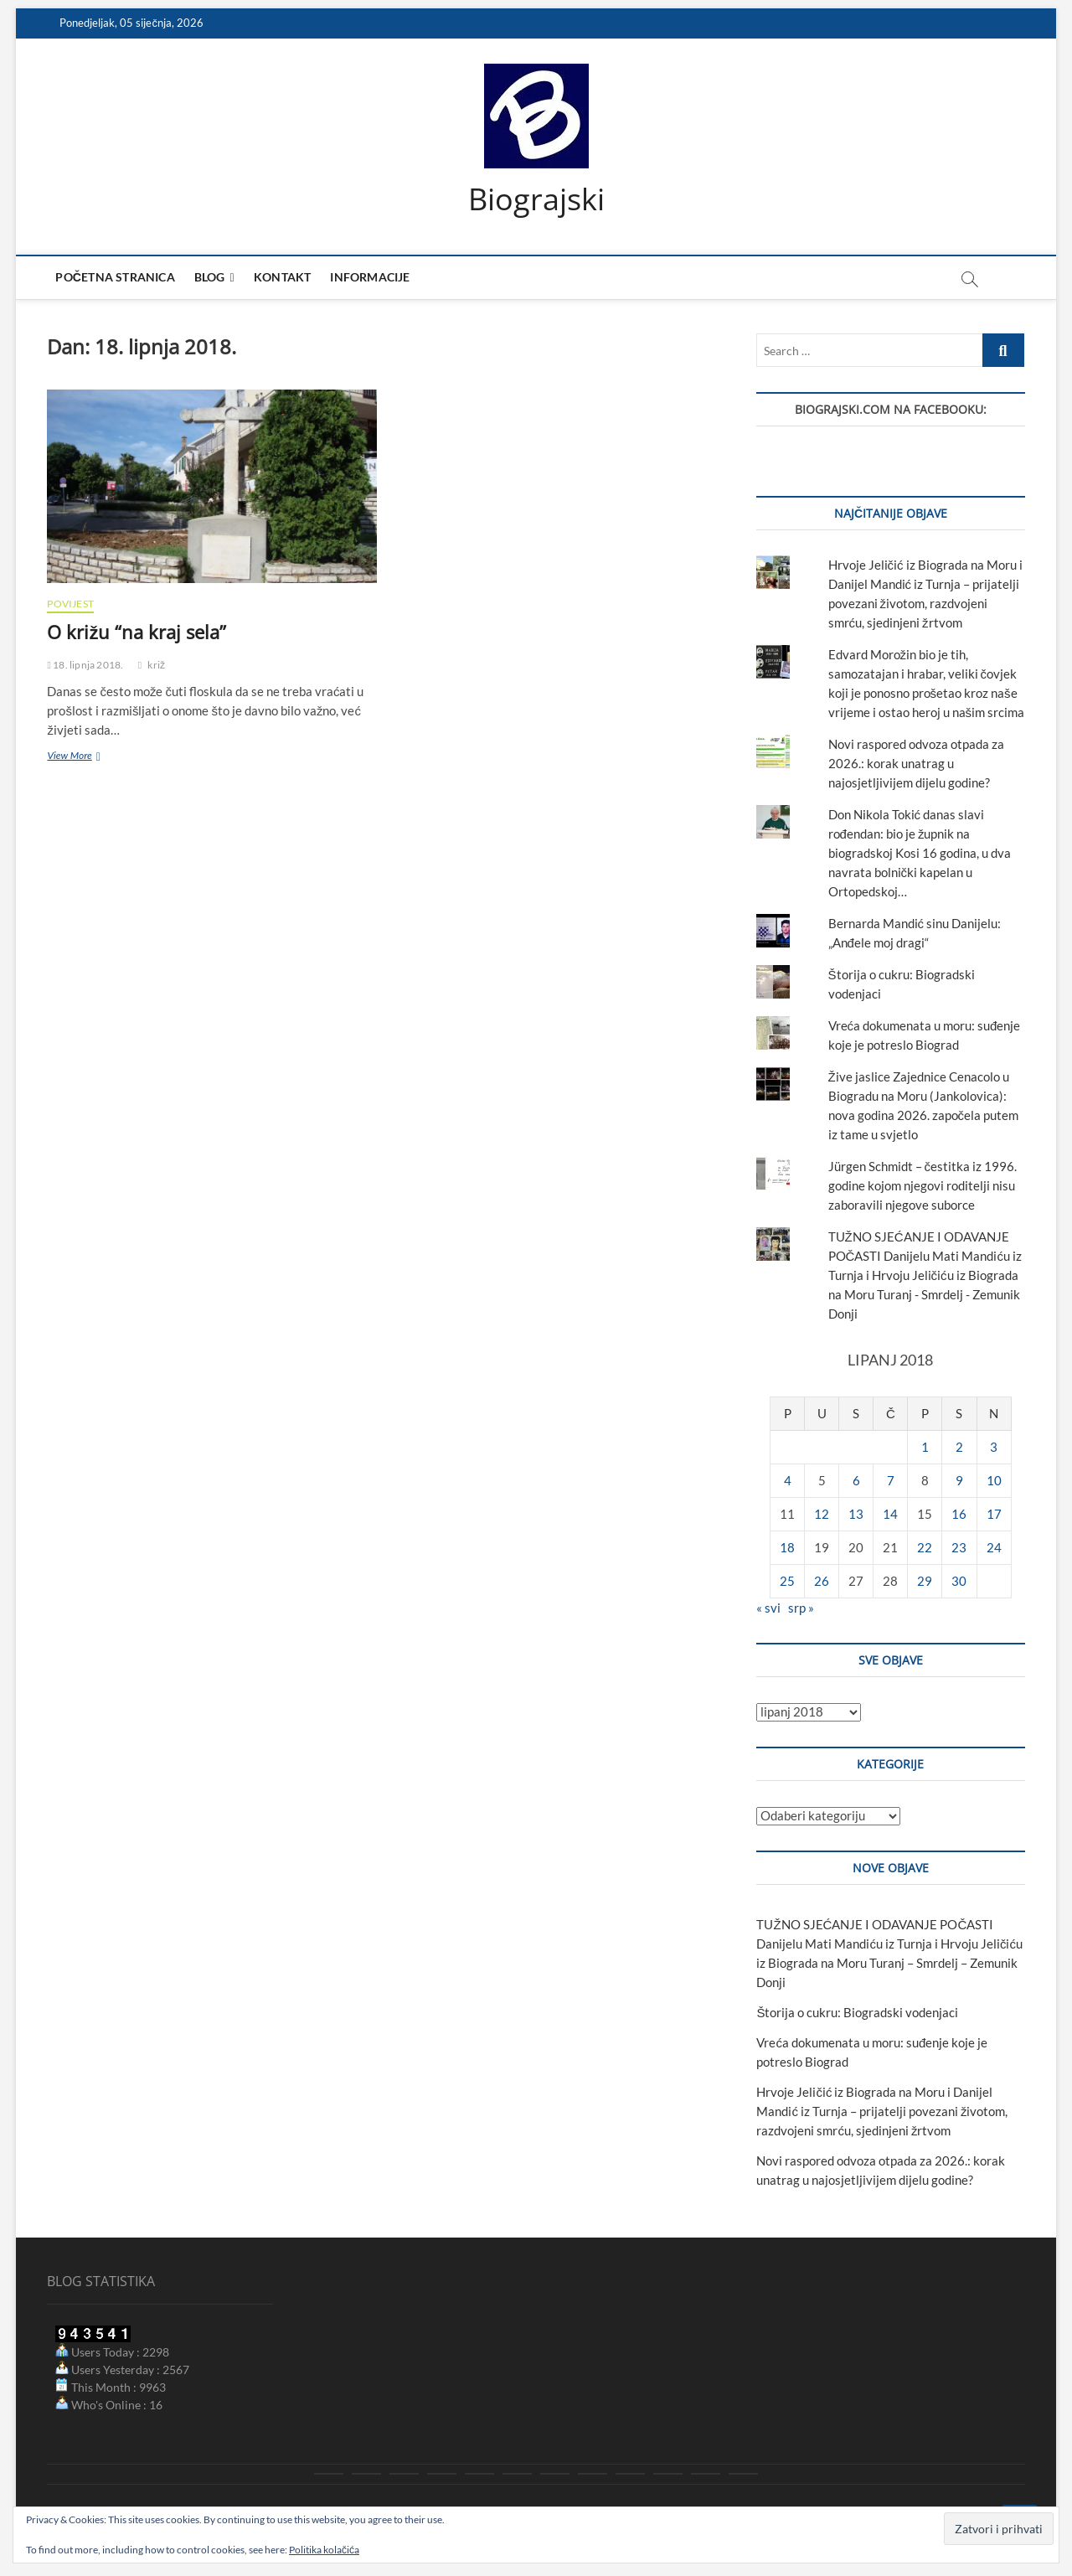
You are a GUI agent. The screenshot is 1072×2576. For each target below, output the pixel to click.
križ (156, 664)
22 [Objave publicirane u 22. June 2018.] (924, 1548)
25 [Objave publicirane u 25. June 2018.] (787, 1581)
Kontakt (282, 278)
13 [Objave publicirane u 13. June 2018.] (855, 1514)
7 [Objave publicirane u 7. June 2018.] (890, 1481)
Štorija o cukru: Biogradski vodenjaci (857, 2013)
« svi (768, 1608)
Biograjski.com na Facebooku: (891, 410)
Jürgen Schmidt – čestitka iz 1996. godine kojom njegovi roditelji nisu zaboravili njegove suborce (923, 1185)
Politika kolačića (324, 2549)
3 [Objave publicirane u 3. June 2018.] (993, 1447)
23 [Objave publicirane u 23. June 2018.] (958, 1548)
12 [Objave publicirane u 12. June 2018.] (821, 1514)
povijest (70, 603)
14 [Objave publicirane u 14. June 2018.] (890, 1514)
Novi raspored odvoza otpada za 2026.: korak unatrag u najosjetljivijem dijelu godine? (916, 764)
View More (79, 757)
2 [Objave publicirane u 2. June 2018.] (959, 1447)
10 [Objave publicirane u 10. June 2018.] (994, 1481)
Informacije (370, 278)
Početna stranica (114, 278)
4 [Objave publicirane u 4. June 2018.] (787, 1481)
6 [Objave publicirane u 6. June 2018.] (856, 1481)
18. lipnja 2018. (85, 664)
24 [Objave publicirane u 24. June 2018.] (994, 1548)
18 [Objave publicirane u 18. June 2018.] (787, 1548)
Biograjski (536, 199)
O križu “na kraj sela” (136, 631)
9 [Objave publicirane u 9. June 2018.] (959, 1481)
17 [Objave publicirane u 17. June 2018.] (994, 1514)
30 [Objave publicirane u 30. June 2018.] (958, 1581)
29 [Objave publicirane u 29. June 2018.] (924, 1581)
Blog (209, 278)
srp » (801, 1608)
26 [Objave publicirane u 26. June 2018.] (821, 1581)
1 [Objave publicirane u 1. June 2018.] (925, 1447)
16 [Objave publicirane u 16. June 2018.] (958, 1514)
